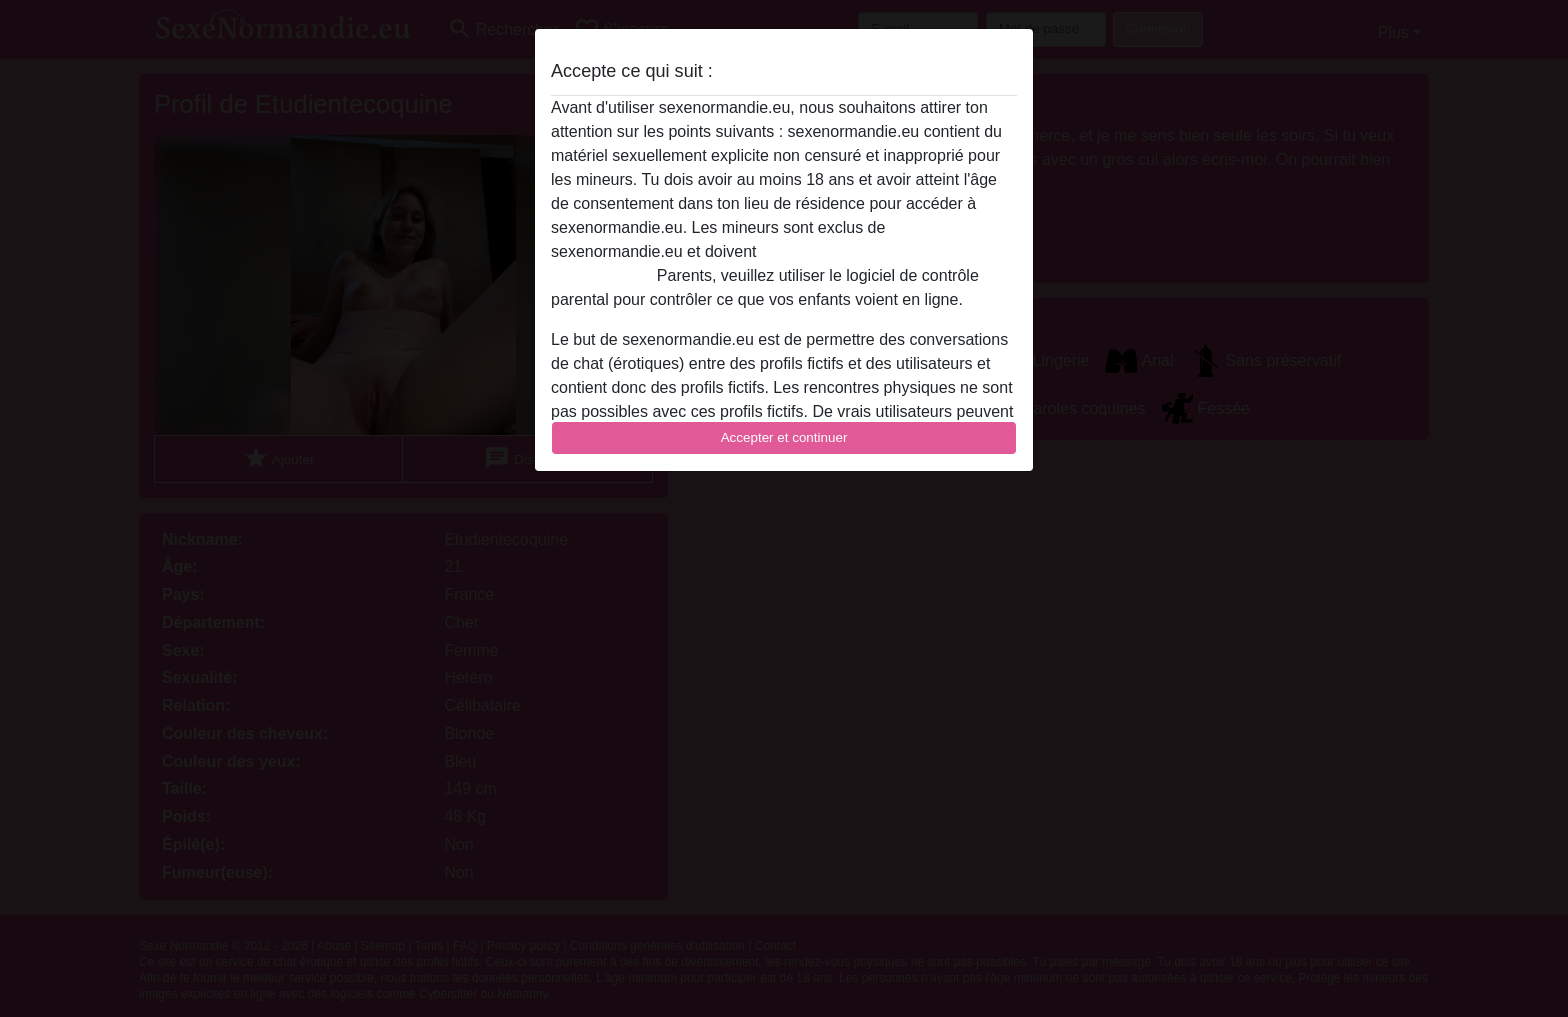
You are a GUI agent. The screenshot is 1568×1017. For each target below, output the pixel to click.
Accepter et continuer (784, 437)
